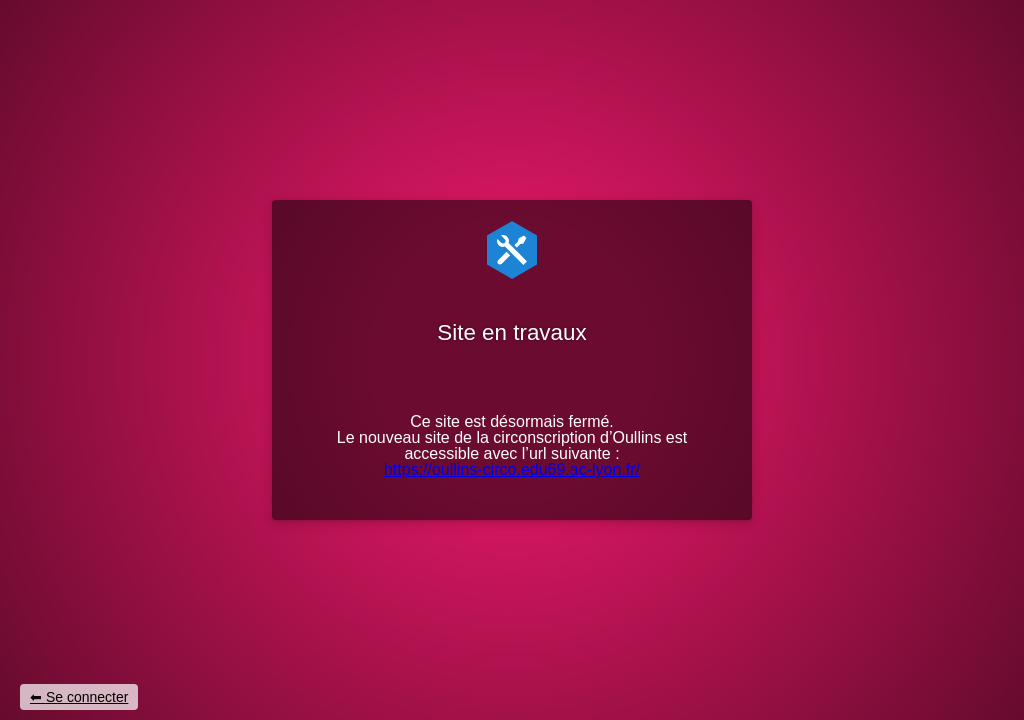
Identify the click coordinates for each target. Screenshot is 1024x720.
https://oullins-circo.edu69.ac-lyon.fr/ (512, 469)
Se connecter (87, 697)
